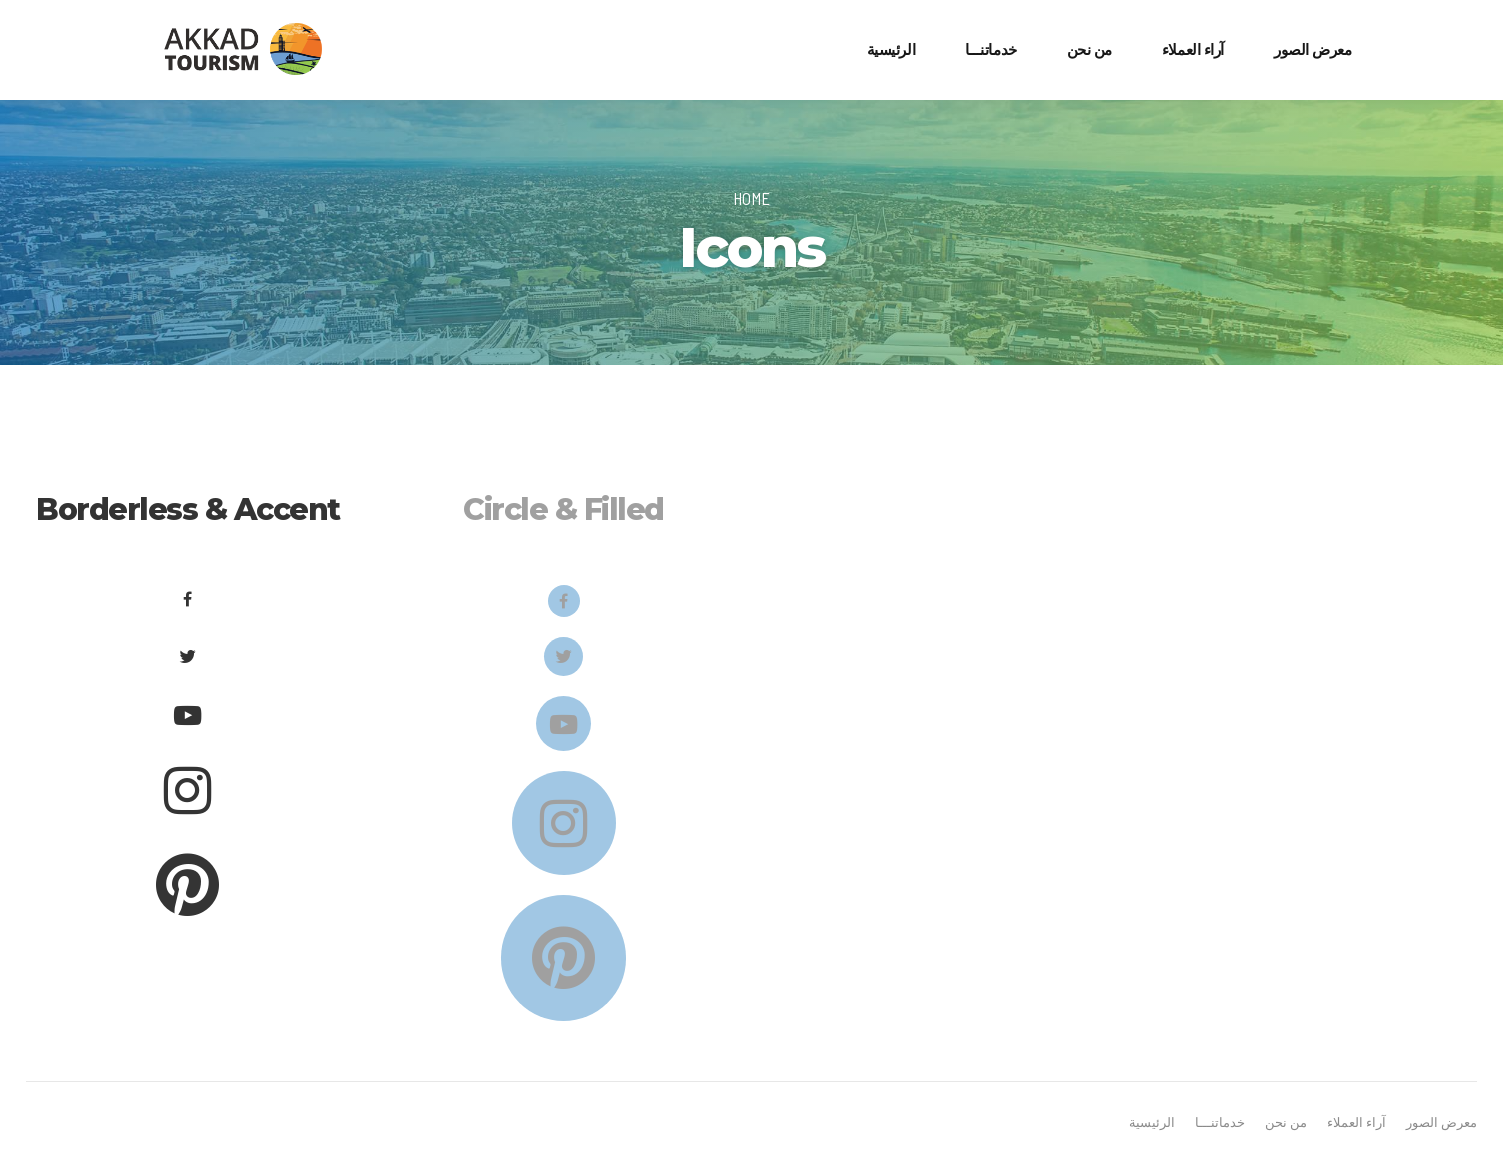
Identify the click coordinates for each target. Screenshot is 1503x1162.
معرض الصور (1313, 49)
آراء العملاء (1193, 49)
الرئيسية (891, 49)
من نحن (1089, 49)
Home (751, 198)
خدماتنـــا (991, 49)
